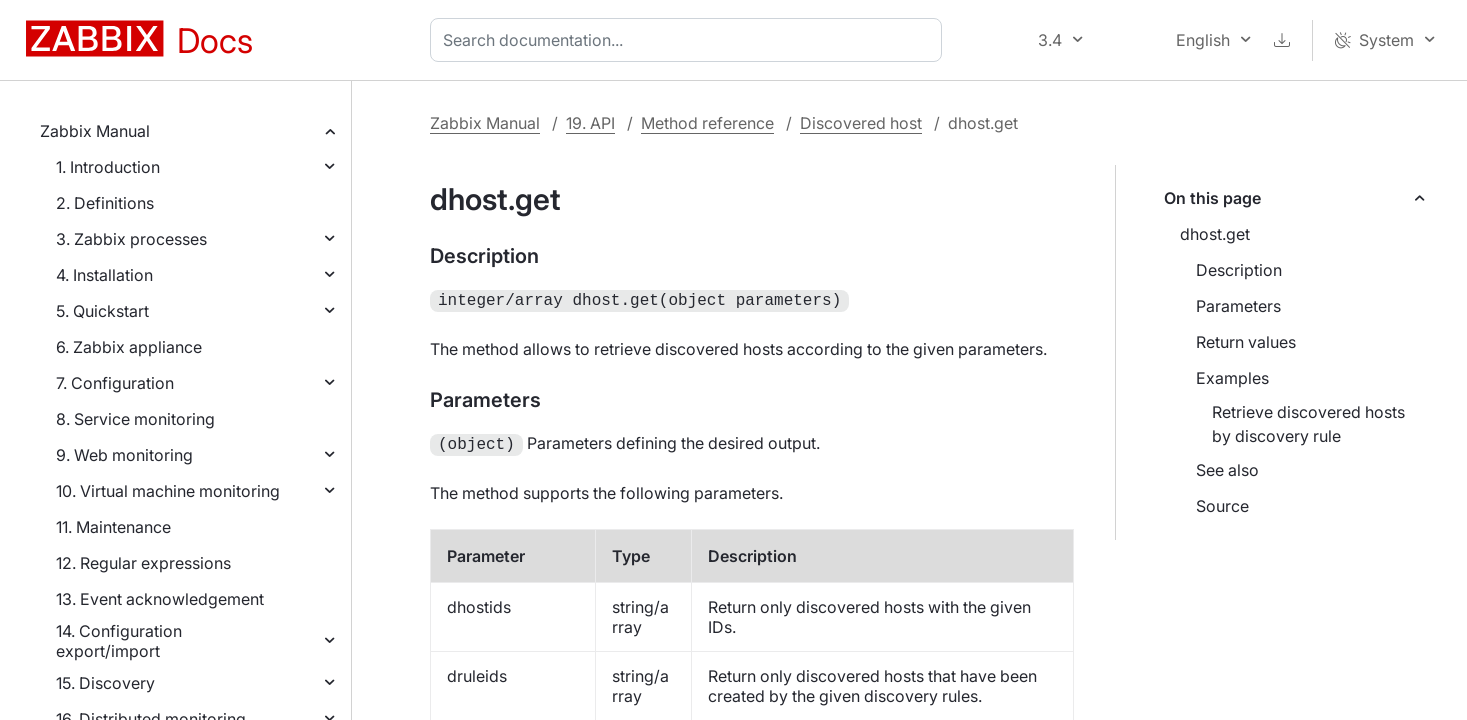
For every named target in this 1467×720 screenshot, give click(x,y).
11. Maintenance (113, 527)
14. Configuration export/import (119, 641)
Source (1222, 506)
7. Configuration (115, 383)
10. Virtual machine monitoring (168, 491)
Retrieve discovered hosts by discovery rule (1308, 424)
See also (1227, 470)
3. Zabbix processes (131, 239)
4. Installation (104, 275)
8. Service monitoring (135, 419)
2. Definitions (105, 203)
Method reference (707, 123)
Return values (1246, 342)
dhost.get (1215, 234)
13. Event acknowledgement (160, 599)
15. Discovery (105, 683)
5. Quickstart (102, 311)
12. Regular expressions (143, 563)
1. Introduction (108, 167)
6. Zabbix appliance (129, 347)
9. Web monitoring (124, 455)
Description (1239, 270)
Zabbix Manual (95, 131)
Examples (1232, 378)
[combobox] (690, 40)
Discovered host (861, 123)
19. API (590, 123)
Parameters (1238, 306)
